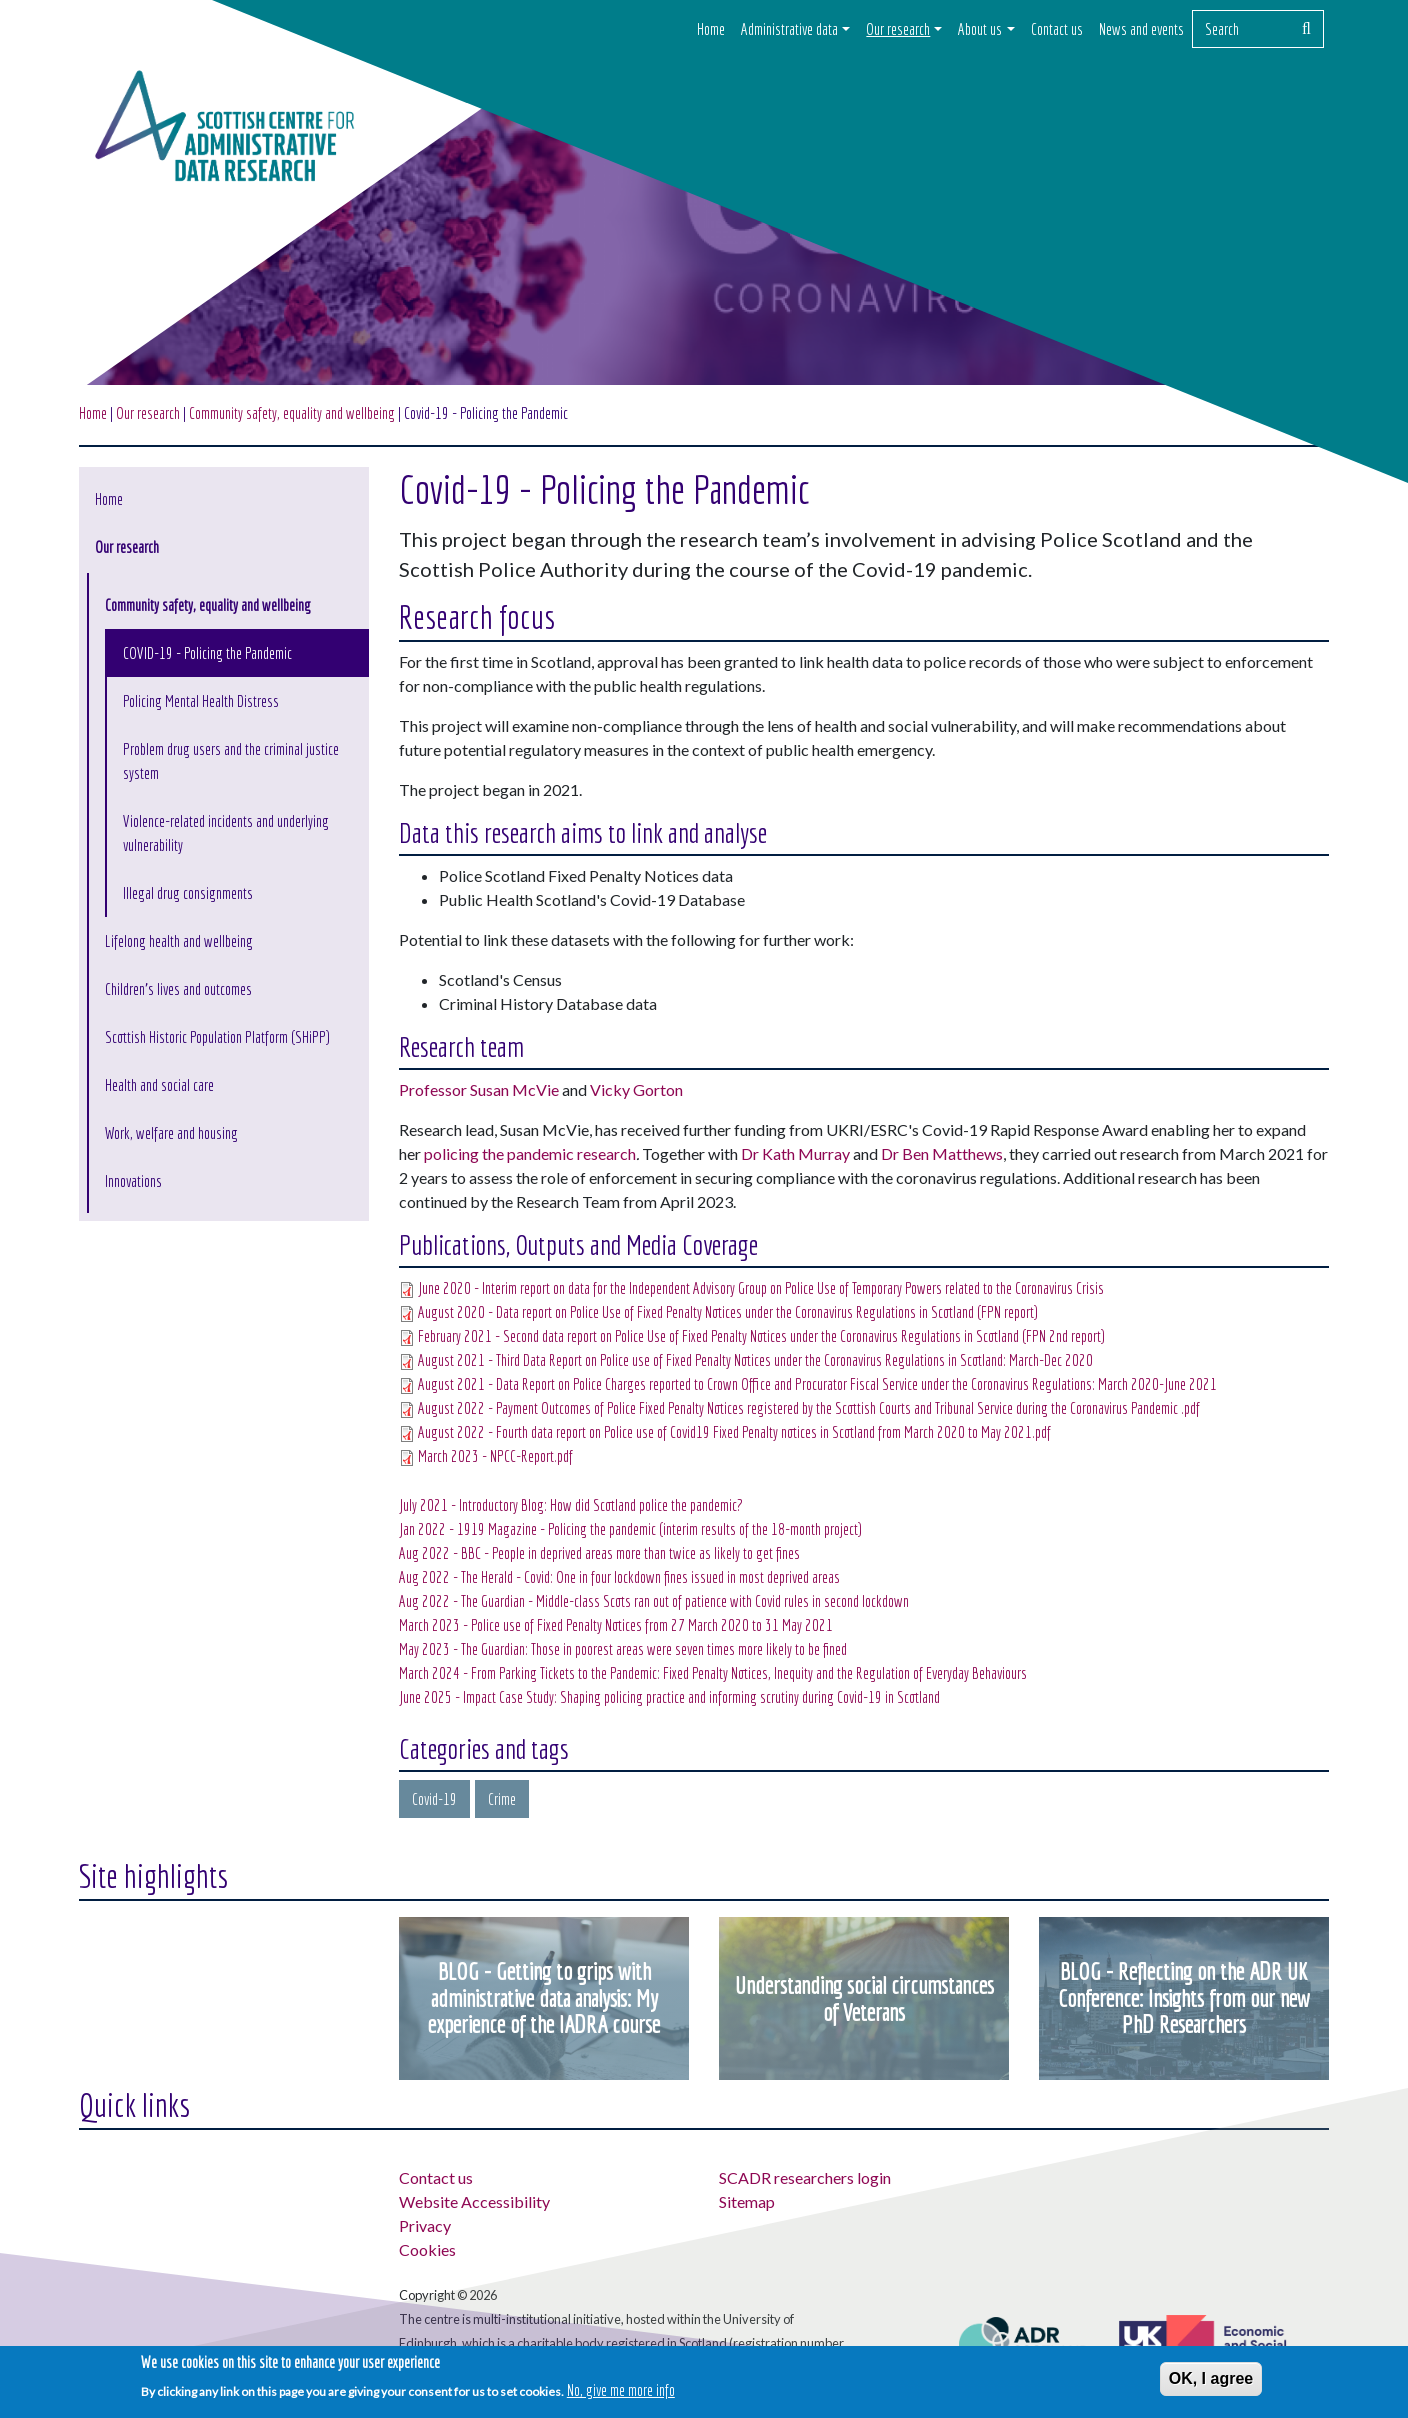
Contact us (1057, 29)
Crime (502, 1799)
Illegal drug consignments (188, 893)
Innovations (133, 1181)
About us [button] (980, 29)
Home (711, 29)
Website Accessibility (474, 2201)
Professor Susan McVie (479, 1089)
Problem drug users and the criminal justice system (231, 761)
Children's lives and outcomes (178, 989)
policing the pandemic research (530, 1153)
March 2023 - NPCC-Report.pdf (495, 1456)
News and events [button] (1141, 29)
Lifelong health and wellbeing (179, 941)
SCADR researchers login (805, 2177)
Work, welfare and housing (171, 1133)
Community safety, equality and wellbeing (208, 605)
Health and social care (159, 1085)
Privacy (425, 2225)
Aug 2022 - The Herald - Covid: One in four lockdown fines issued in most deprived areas (619, 1577)
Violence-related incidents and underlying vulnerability (226, 833)
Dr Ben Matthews (942, 1153)
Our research (148, 413)
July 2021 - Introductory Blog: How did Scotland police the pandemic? (571, 1505)
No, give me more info (621, 2391)
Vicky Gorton (636, 1089)
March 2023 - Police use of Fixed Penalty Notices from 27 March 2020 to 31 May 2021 (616, 1625)
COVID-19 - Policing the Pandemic (207, 653)
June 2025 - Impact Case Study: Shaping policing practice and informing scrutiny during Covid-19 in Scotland (669, 1697)
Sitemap (747, 2201)
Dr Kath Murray (795, 1153)
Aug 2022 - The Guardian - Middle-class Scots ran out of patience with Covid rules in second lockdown (654, 1601)
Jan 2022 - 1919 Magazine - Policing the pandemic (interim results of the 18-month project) (630, 1529)
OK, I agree (1211, 2378)
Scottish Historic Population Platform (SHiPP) (217, 1037)
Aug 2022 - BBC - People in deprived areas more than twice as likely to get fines (599, 1553)
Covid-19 (434, 1799)
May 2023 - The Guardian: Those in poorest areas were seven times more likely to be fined (623, 1649)
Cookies (427, 2249)
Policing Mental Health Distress (201, 701)
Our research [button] (898, 29)
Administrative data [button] (789, 29)
